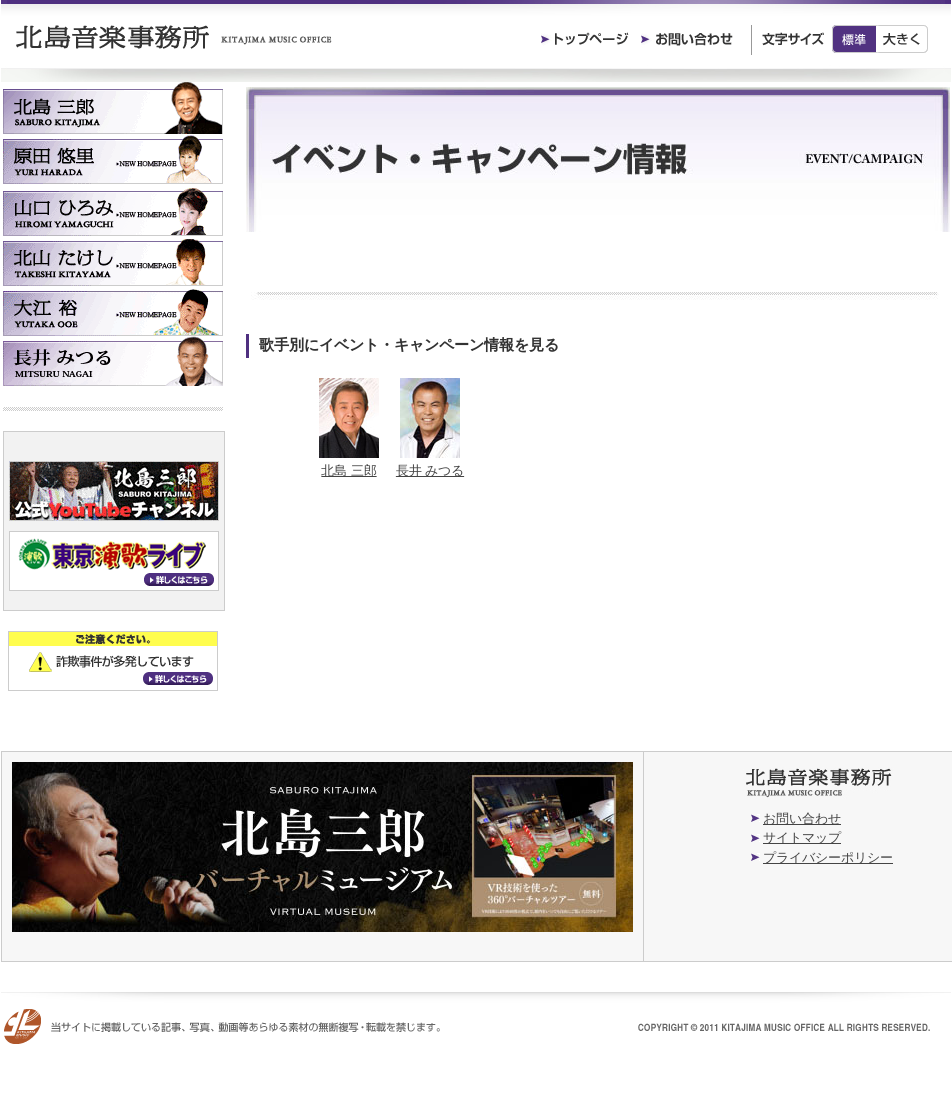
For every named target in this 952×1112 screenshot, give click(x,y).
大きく (902, 39)
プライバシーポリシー (828, 857)
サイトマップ (802, 837)
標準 (854, 39)
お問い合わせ (802, 818)
